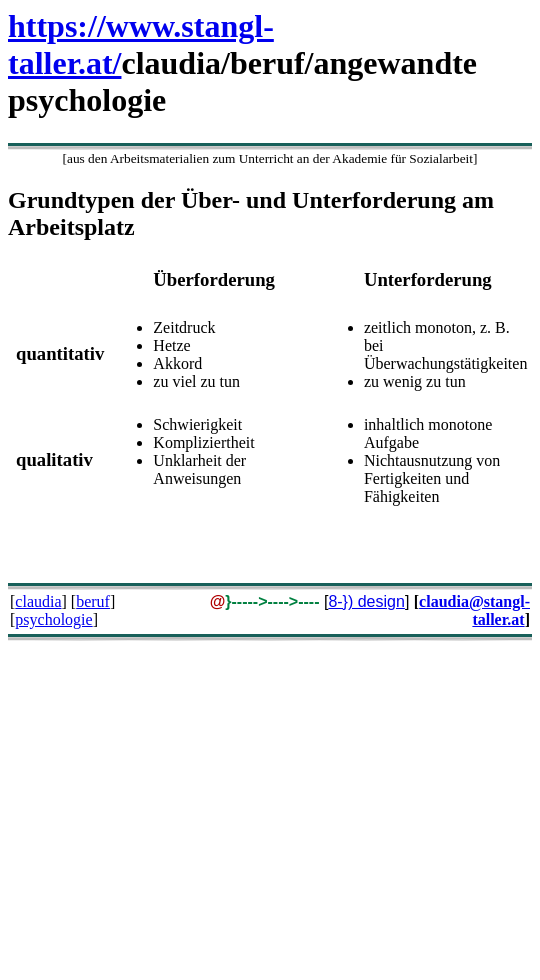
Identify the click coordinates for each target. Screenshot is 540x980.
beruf (93, 601)
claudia (38, 601)
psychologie (53, 619)
